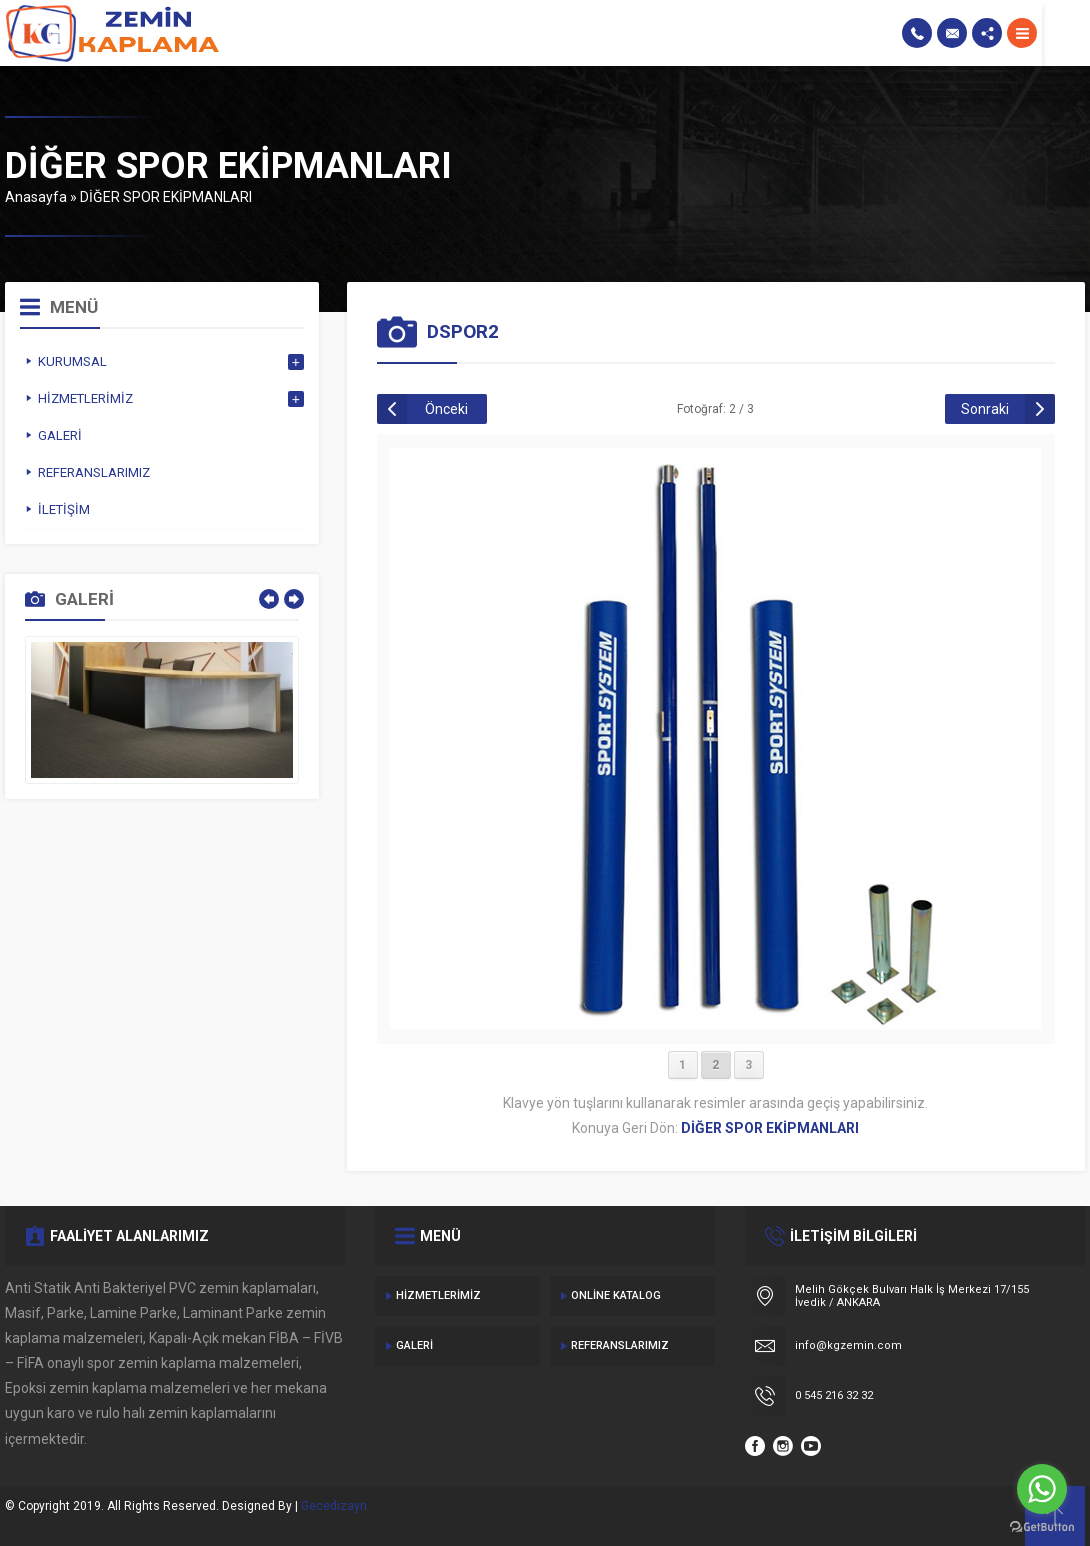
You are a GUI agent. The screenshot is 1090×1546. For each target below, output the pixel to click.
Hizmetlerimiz (438, 1295)
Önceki (446, 409)
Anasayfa (36, 197)
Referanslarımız (620, 1345)
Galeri (414, 1345)
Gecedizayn (334, 1506)
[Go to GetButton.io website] (1042, 1526)
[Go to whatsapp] (1042, 1489)
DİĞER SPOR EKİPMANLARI (166, 197)
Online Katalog (616, 1295)
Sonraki (985, 409)
